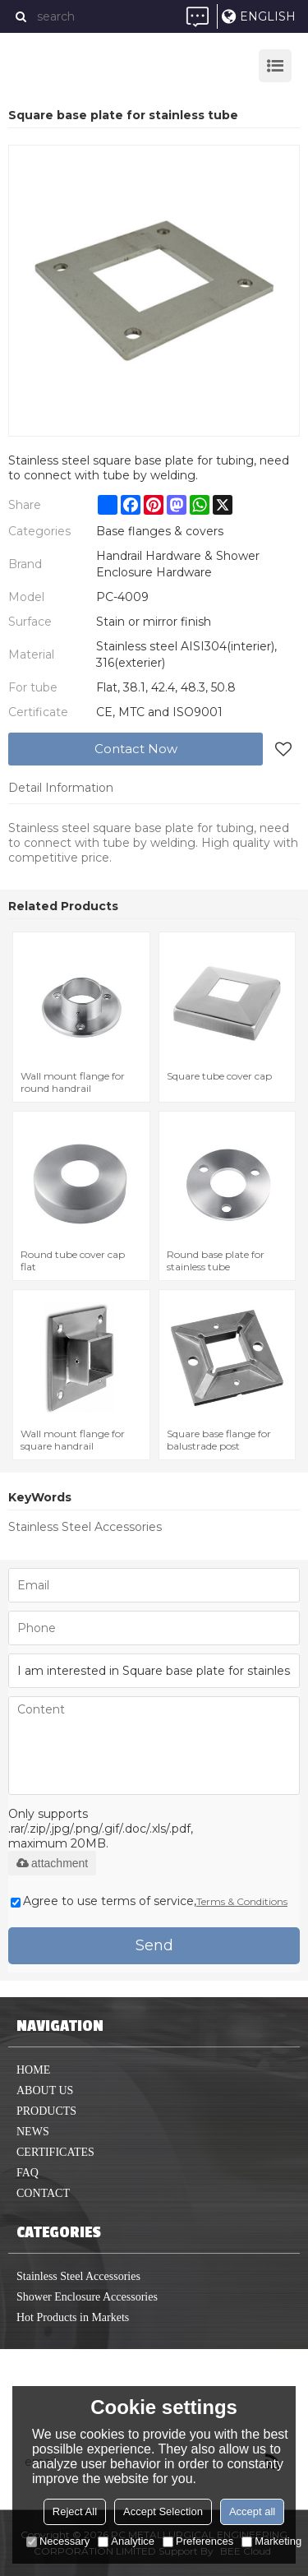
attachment (52, 1863)
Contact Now (135, 748)
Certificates (55, 2152)
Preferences (198, 2541)
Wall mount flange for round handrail (73, 1082)
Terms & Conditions (241, 1901)
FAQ (27, 2173)
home (33, 2070)
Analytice (126, 2541)
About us (44, 2090)
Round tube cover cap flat (73, 1260)
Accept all (252, 2511)
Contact (43, 2193)
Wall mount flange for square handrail (73, 1439)
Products (46, 2111)
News (32, 2131)
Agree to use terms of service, (149, 1901)
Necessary (58, 2541)
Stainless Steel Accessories (85, 1526)
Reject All (75, 2511)
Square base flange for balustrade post (219, 1439)
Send (154, 1945)
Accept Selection (163, 2511)
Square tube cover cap (219, 1076)
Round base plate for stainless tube (215, 1260)
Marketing (271, 2541)
